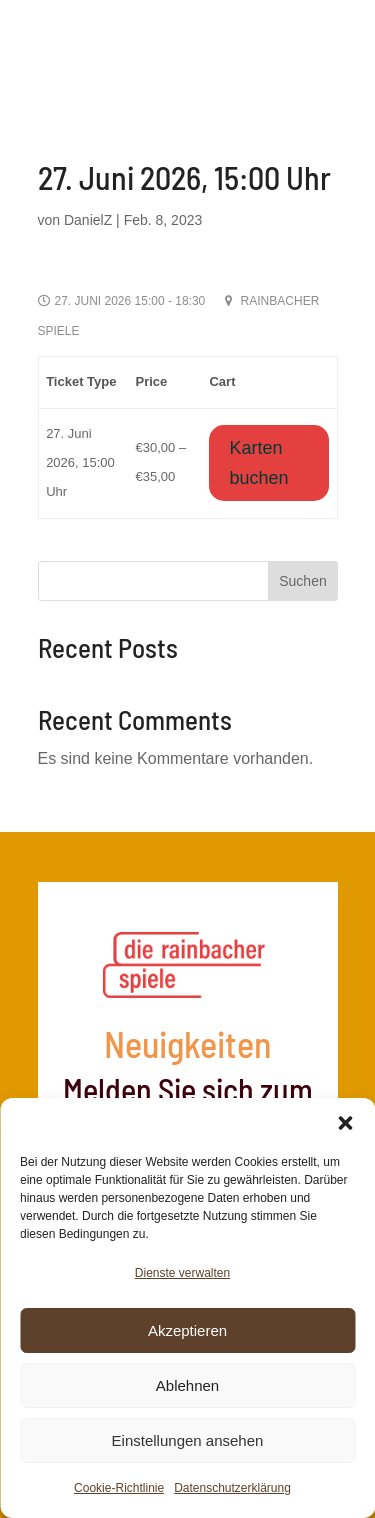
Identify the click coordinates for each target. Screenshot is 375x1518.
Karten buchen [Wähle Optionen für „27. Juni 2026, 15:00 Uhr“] (258, 463)
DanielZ (88, 220)
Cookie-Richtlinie (119, 1488)
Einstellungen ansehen (188, 1440)
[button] (345, 1123)
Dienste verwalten (182, 1273)
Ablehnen (187, 1385)
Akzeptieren (187, 1330)
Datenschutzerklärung (232, 1488)
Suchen (302, 581)
